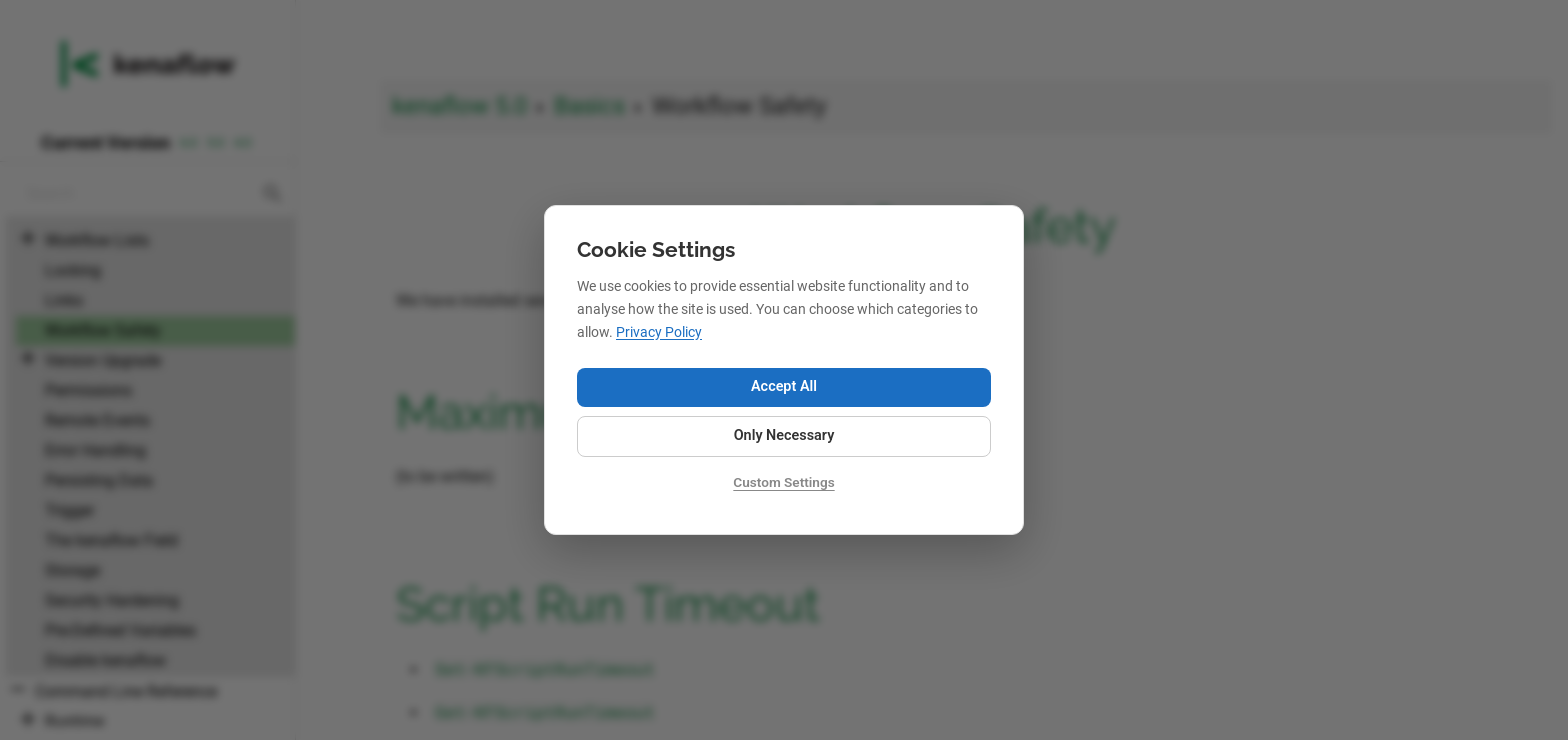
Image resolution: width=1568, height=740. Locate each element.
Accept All (784, 386)
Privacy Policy (659, 332)
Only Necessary (784, 435)
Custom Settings (783, 482)
